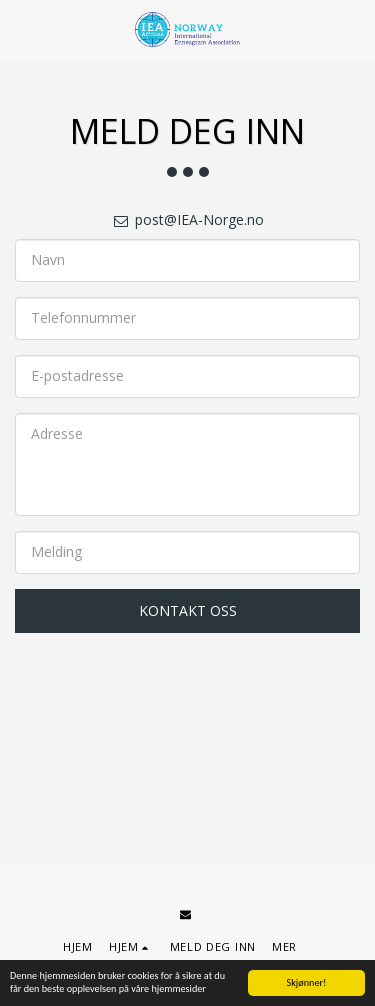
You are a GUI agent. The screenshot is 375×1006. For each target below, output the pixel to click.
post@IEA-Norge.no (188, 219)
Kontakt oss (188, 610)
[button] (22, 28)
